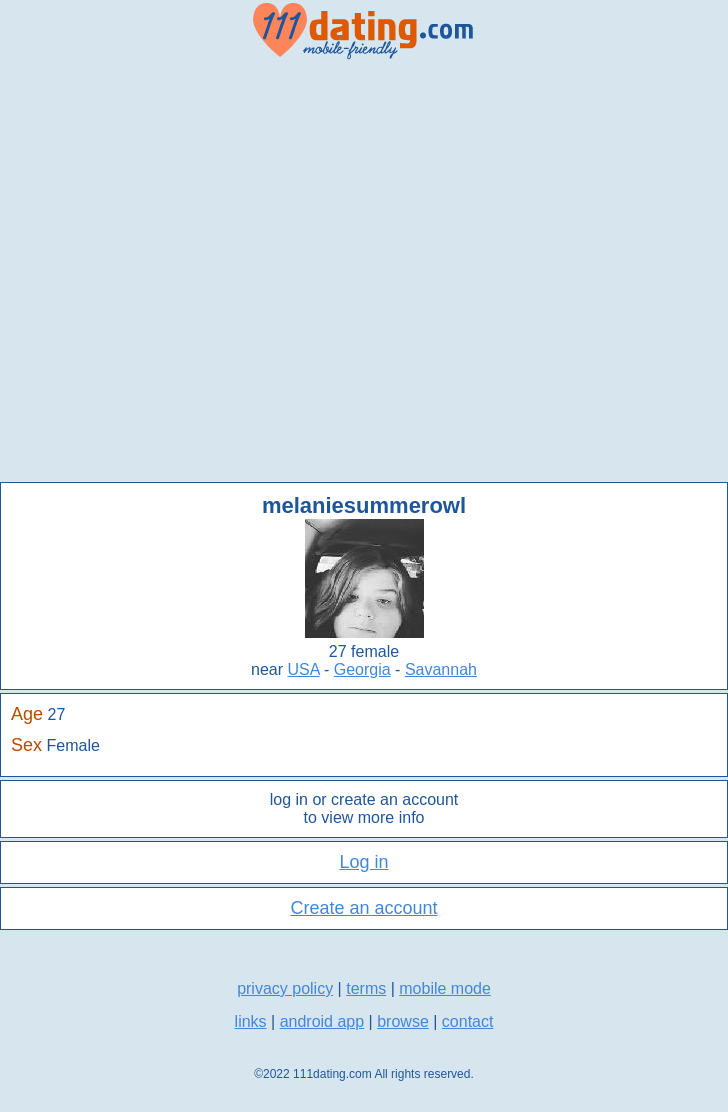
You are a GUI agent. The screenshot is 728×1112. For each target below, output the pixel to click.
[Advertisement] (206, 271)
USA (304, 669)
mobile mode (445, 988)
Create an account (363, 908)
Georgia (362, 669)
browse (403, 1021)
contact (468, 1021)
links (251, 1021)
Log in (363, 862)
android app (322, 1021)
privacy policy (285, 988)
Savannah (441, 669)
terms (366, 988)
